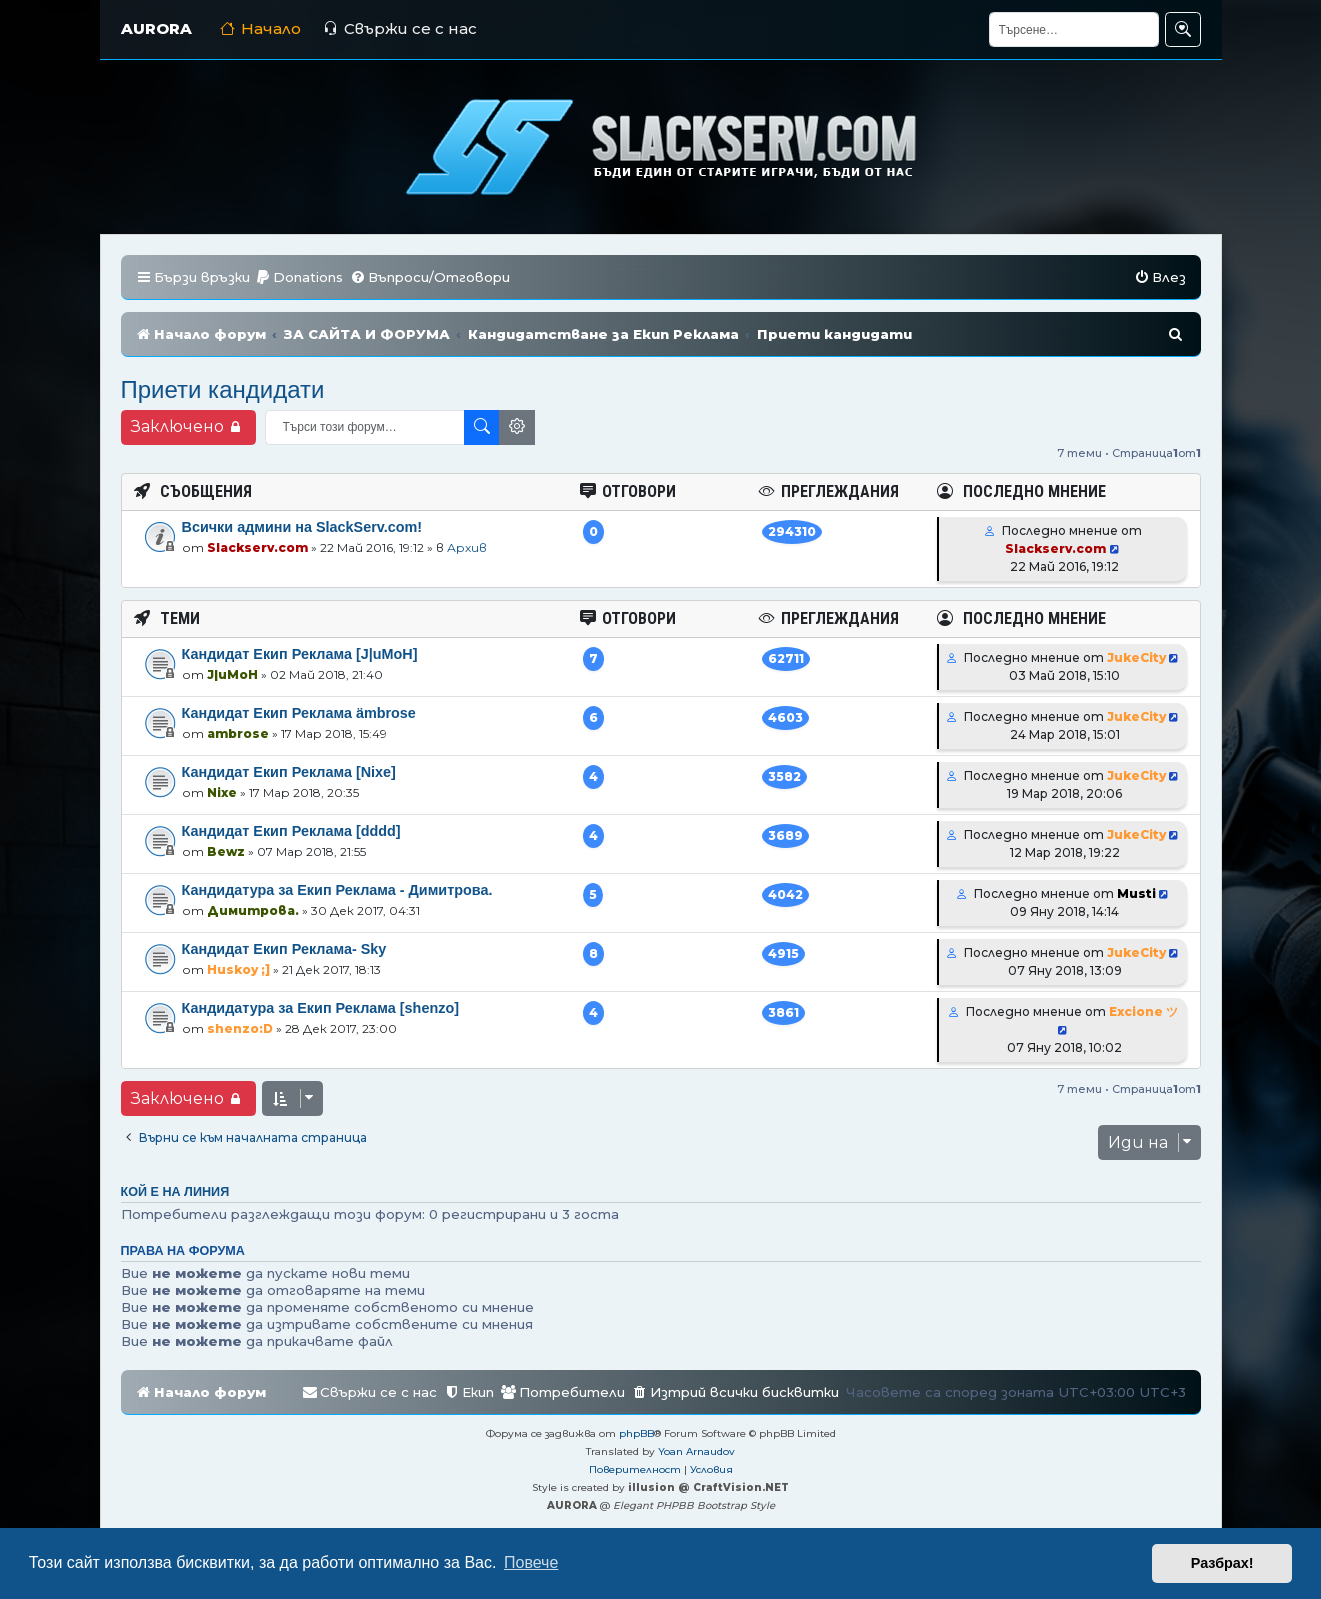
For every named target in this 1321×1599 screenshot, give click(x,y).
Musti (1136, 893)
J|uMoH (232, 674)
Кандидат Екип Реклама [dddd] (291, 831)
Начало (260, 28)
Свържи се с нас (400, 28)
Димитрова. (253, 910)
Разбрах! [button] (1222, 1563)
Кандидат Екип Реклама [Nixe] (289, 772)
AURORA (156, 28)
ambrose (238, 733)
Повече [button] (531, 1562)
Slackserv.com (257, 547)
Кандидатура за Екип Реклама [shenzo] (320, 1008)
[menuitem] (299, 277)
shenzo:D (240, 1028)
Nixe (222, 792)
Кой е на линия (175, 1192)
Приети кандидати (223, 389)
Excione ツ (1143, 1011)
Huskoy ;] (238, 969)
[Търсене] (1074, 29)
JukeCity (1136, 657)
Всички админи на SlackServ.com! (302, 527)
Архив (467, 547)
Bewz (226, 851)
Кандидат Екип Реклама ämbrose (299, 713)
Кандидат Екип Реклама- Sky (284, 949)
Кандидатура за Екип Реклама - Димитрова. (337, 890)
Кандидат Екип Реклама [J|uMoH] (300, 654)
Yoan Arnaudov (696, 1451)
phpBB (636, 1433)
